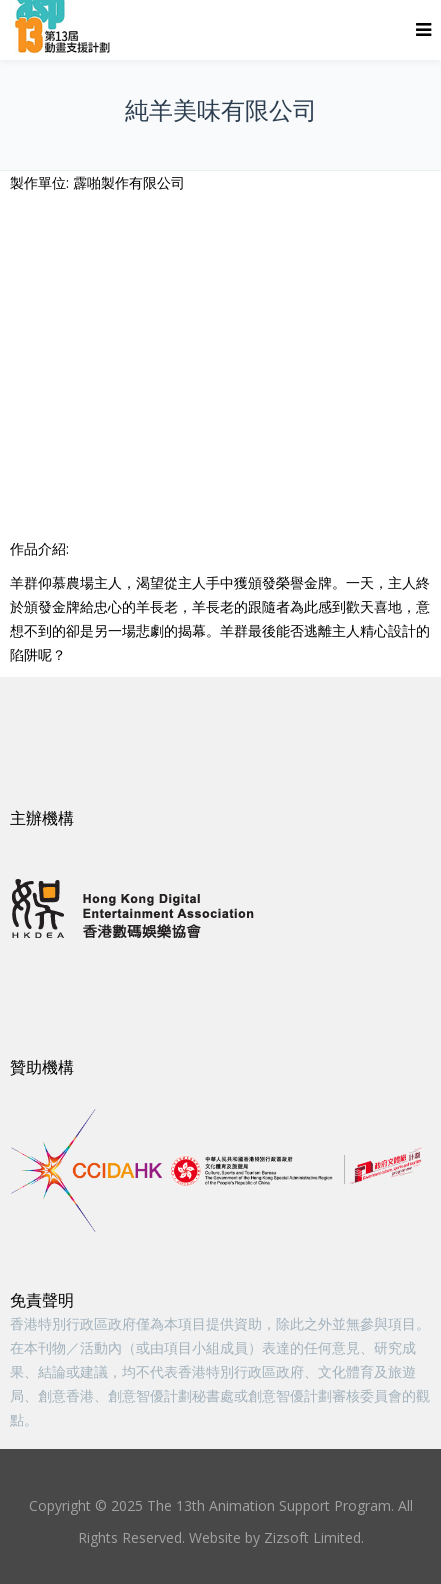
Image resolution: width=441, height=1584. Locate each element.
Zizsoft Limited (312, 1537)
